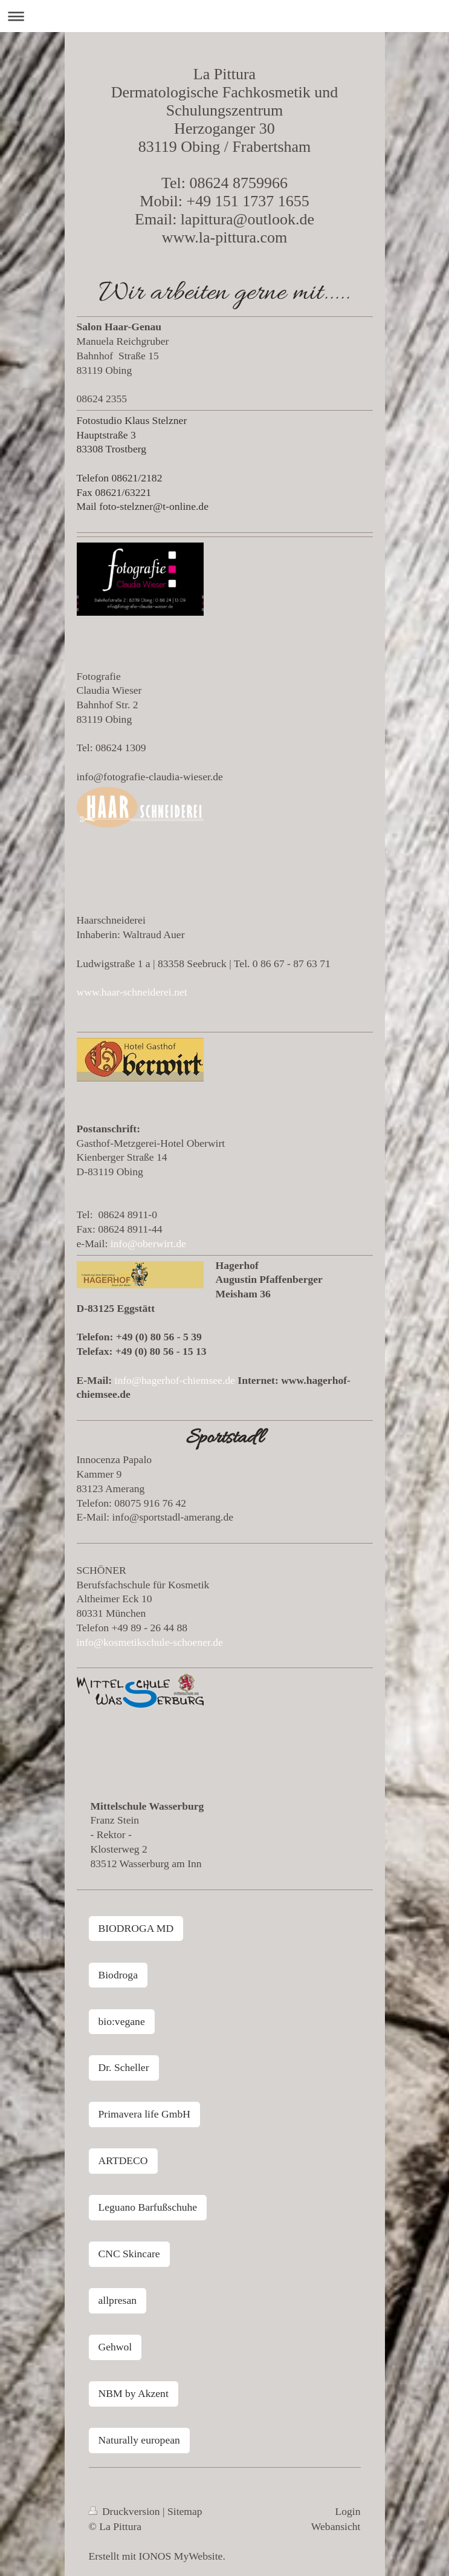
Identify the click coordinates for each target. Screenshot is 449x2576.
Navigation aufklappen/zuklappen (224, 16)
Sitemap (184, 2511)
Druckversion (126, 2511)
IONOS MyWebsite (181, 2556)
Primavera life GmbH (144, 2114)
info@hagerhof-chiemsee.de (175, 1380)
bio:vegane (122, 2021)
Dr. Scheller (124, 2067)
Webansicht (336, 2526)
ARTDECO (123, 2160)
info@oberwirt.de (148, 1243)
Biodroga (118, 1975)
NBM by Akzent (134, 2393)
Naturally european (139, 2440)
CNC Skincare (129, 2254)
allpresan (118, 2300)
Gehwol (115, 2347)
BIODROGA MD (136, 1928)
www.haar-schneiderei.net (132, 992)
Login (347, 2511)
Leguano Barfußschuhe (148, 2207)
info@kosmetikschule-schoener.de (150, 1642)
